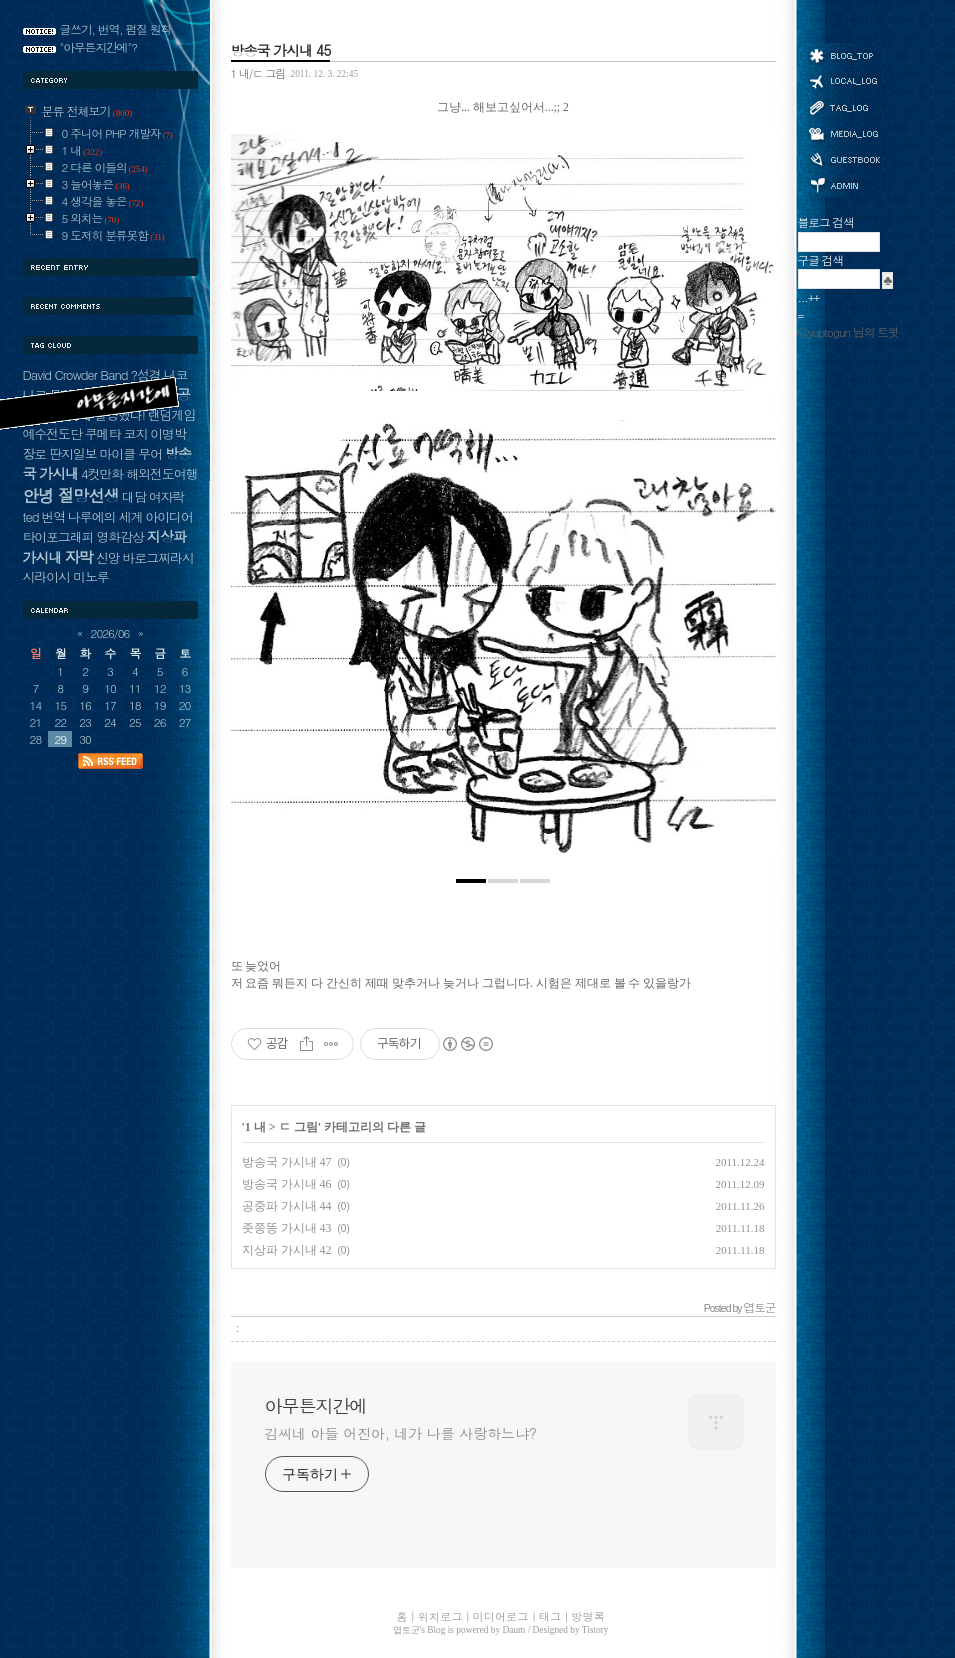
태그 (844, 107)
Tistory (595, 1630)
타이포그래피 (58, 536)
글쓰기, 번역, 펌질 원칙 (116, 29)
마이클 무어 (130, 453)
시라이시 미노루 (66, 576)
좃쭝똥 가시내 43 (287, 1228)
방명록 (844, 158)
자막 (79, 556)
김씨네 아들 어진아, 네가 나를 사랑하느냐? (401, 1433)
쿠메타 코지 (116, 433)
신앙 (108, 557)
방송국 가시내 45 (281, 50)
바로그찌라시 (157, 557)
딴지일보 (72, 453)
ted (31, 516)
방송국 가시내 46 (287, 1184)
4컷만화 (102, 473)
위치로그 (844, 80)
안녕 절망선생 (71, 495)
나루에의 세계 (105, 516)
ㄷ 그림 (298, 1127)
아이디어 (168, 516)
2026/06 (110, 633)
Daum (514, 1630)
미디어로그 (844, 133)
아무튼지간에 (316, 1406)
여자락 (167, 496)
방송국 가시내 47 (287, 1162)
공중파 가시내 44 (287, 1206)
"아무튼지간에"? (99, 47)
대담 (134, 496)
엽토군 (406, 1630)
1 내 (255, 1127)
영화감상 (120, 536)
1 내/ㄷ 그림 (258, 73)
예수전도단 (52, 433)
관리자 (844, 183)
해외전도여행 (161, 473)
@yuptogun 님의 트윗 (848, 332)
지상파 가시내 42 (287, 1250)
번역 (53, 516)
